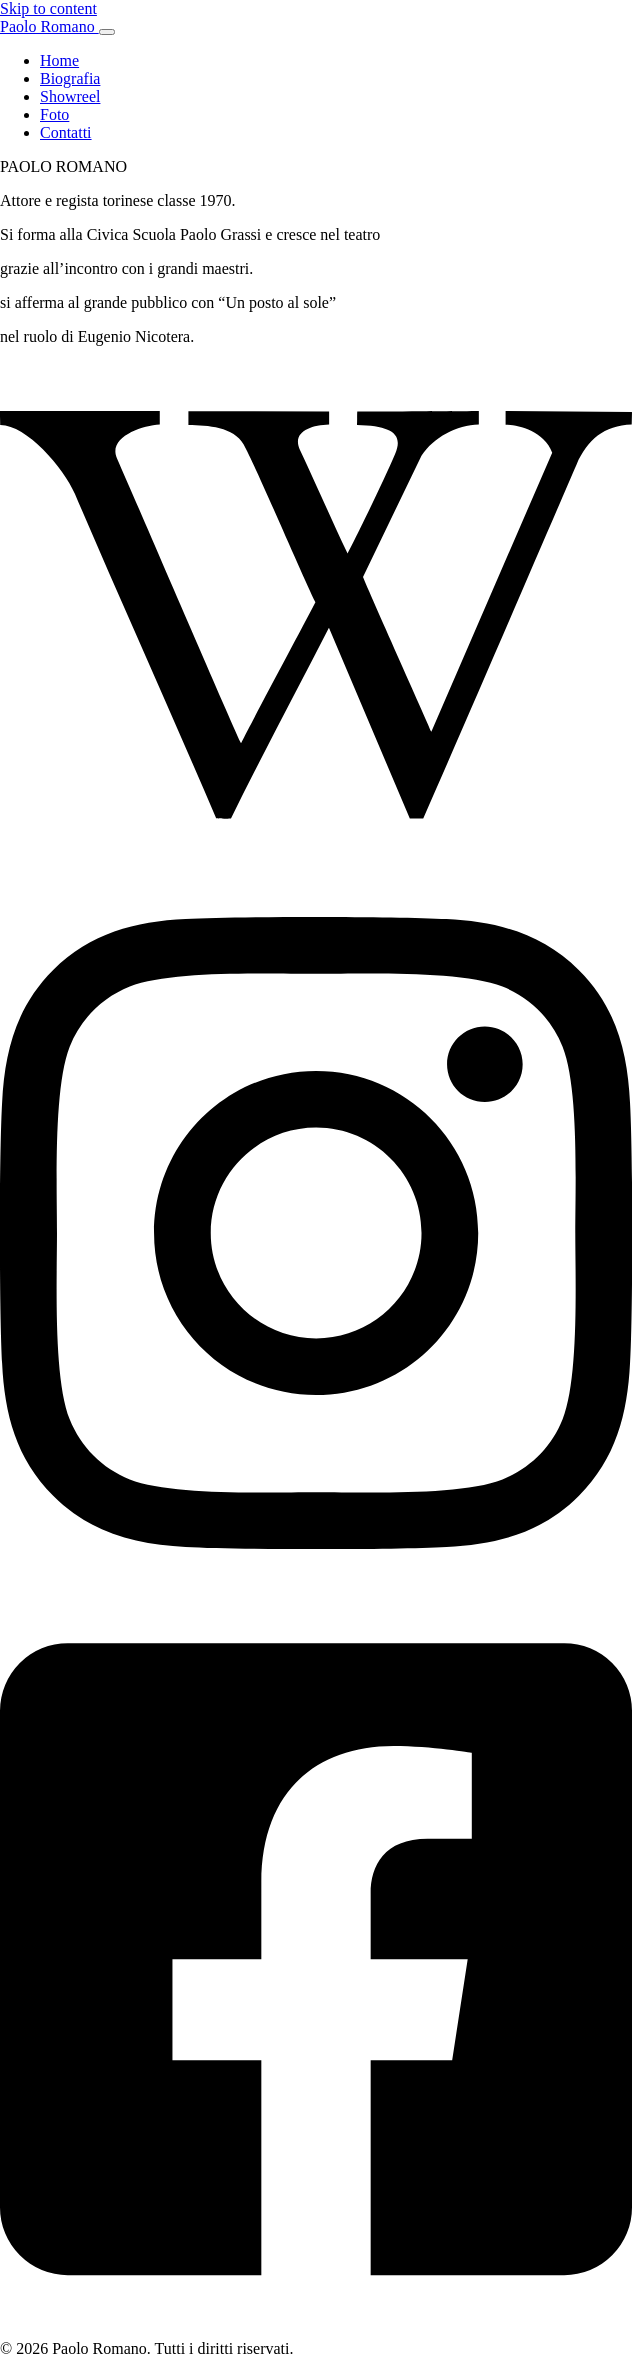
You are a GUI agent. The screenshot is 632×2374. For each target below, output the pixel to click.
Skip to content (48, 8)
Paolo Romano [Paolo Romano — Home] (49, 26)
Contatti (66, 132)
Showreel (70, 96)
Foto (54, 114)
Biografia (70, 78)
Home (59, 60)
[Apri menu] (107, 32)
